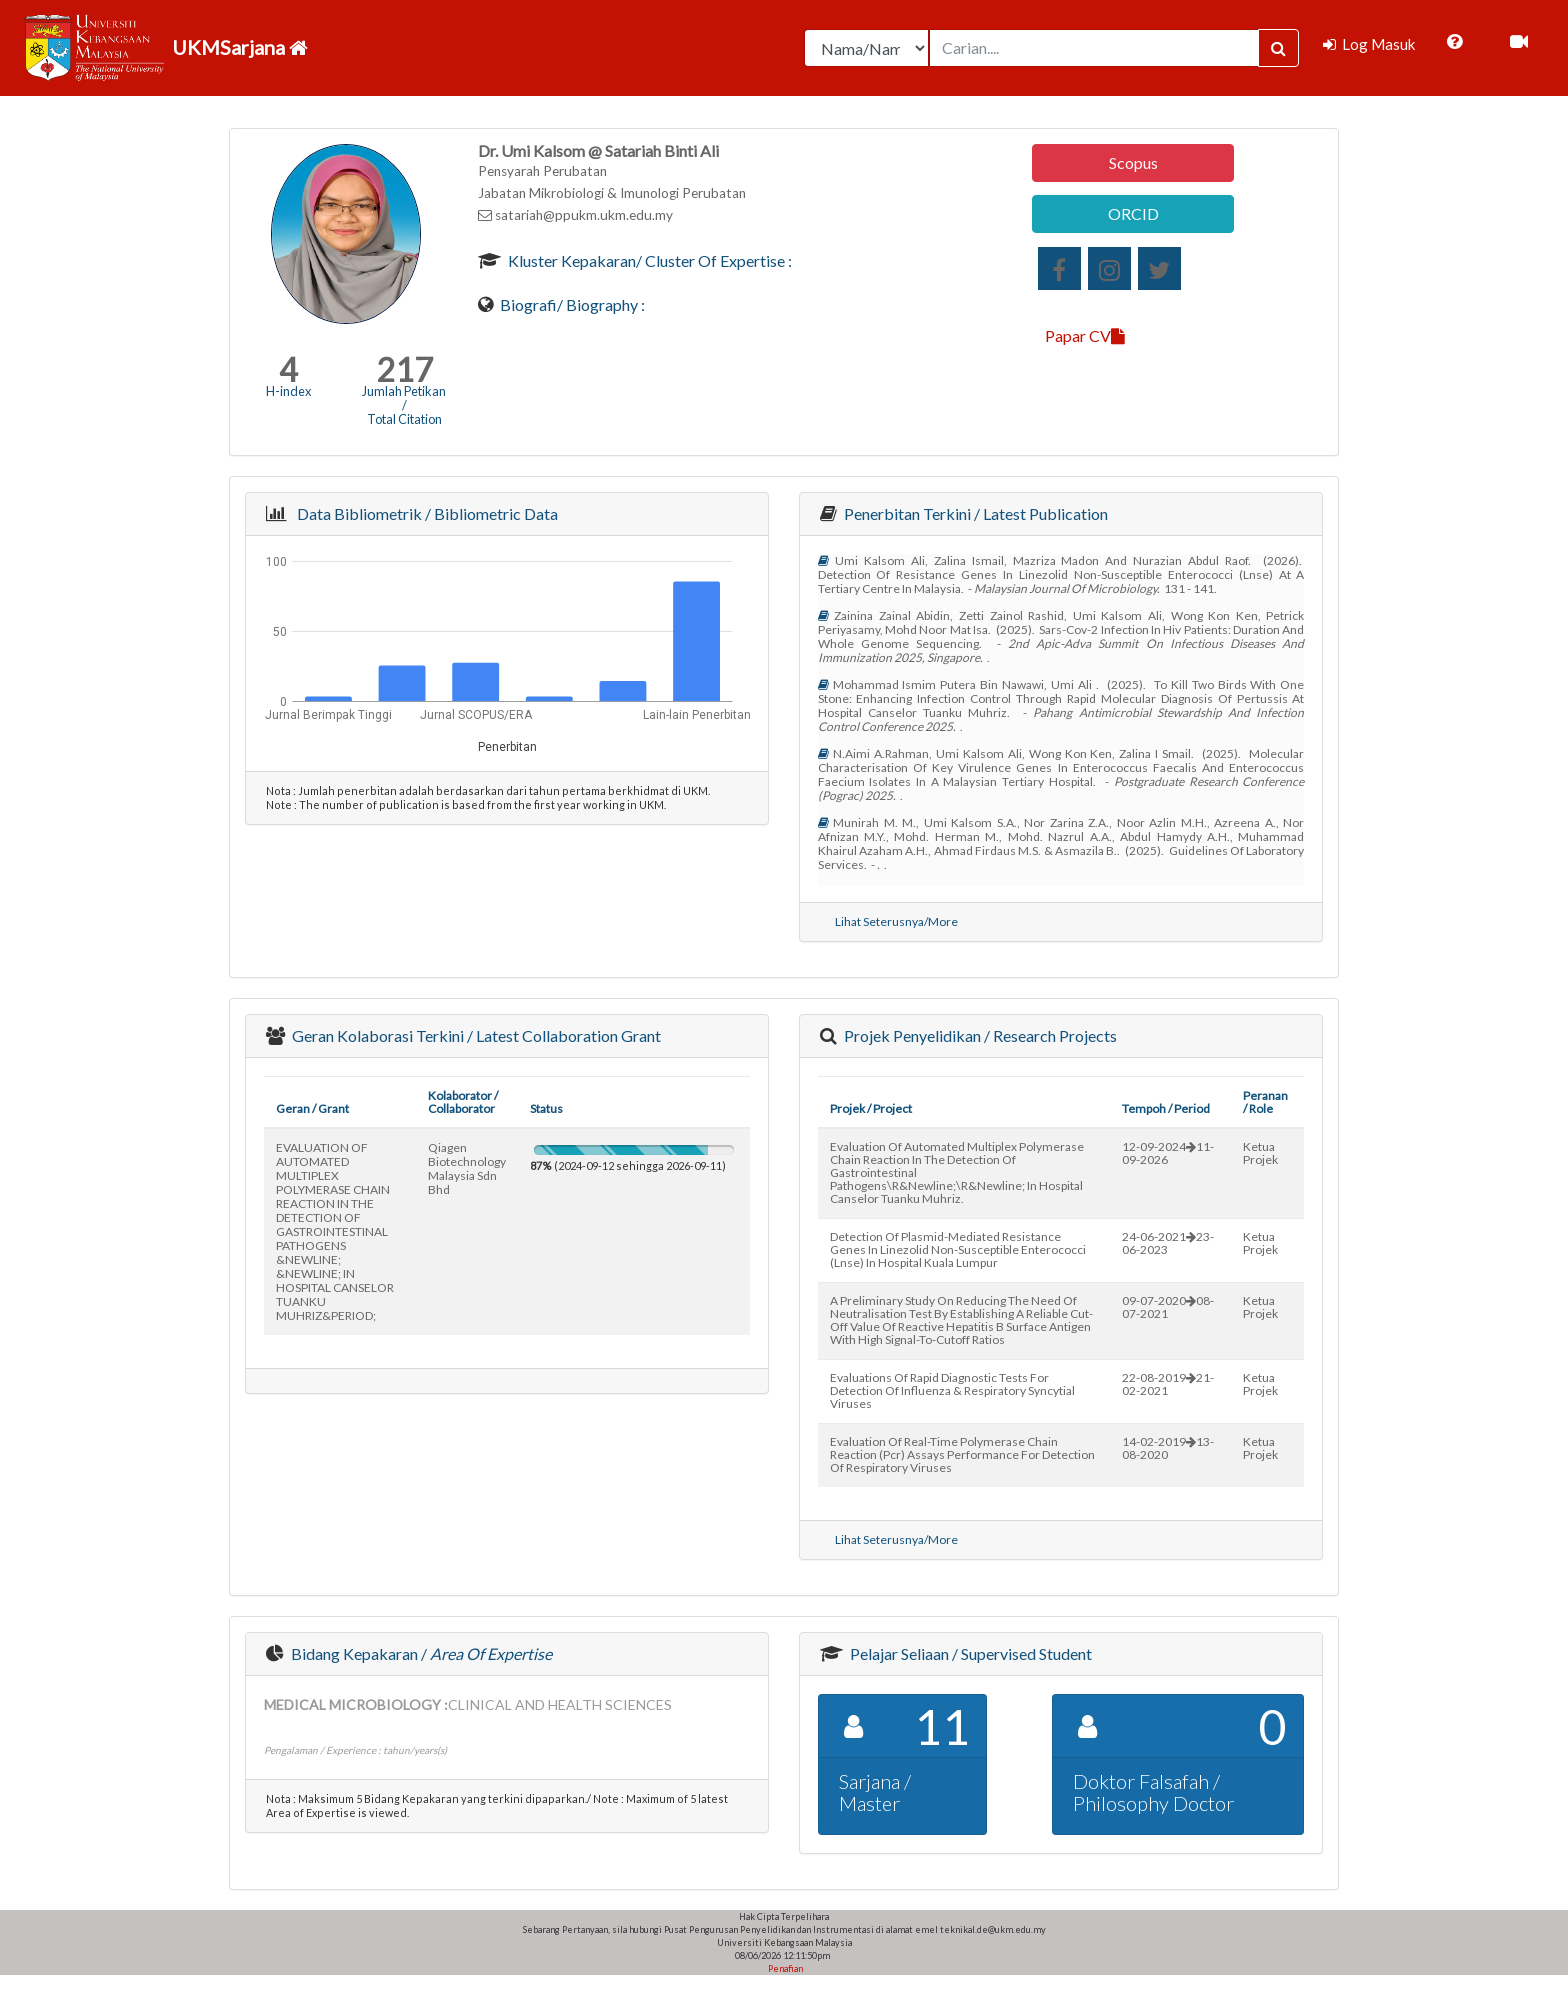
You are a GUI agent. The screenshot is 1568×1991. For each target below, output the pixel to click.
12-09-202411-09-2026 (1168, 1153)
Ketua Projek (1260, 1153)
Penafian (784, 1968)
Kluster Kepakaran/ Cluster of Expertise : (648, 260)
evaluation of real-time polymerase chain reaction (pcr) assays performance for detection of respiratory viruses (962, 1454)
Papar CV (1085, 335)
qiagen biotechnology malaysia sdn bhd (467, 1168)
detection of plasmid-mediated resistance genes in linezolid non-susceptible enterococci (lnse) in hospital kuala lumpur (958, 1249)
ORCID (1133, 213)
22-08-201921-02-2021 (1168, 1384)
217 (404, 369)
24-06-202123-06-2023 (1168, 1243)
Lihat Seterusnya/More (896, 921)
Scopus (1133, 162)
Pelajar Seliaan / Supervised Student (969, 1653)
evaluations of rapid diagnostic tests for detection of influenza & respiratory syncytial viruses (952, 1390)
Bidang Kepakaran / (420, 1653)
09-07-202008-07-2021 (1168, 1307)
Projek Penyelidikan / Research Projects (979, 1035)
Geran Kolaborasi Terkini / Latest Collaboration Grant (475, 1035)
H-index (288, 391)
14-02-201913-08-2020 (1168, 1448)
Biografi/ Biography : (571, 304)
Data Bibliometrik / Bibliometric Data (424, 513)
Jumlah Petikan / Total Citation (404, 405)
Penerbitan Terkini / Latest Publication (974, 513)
